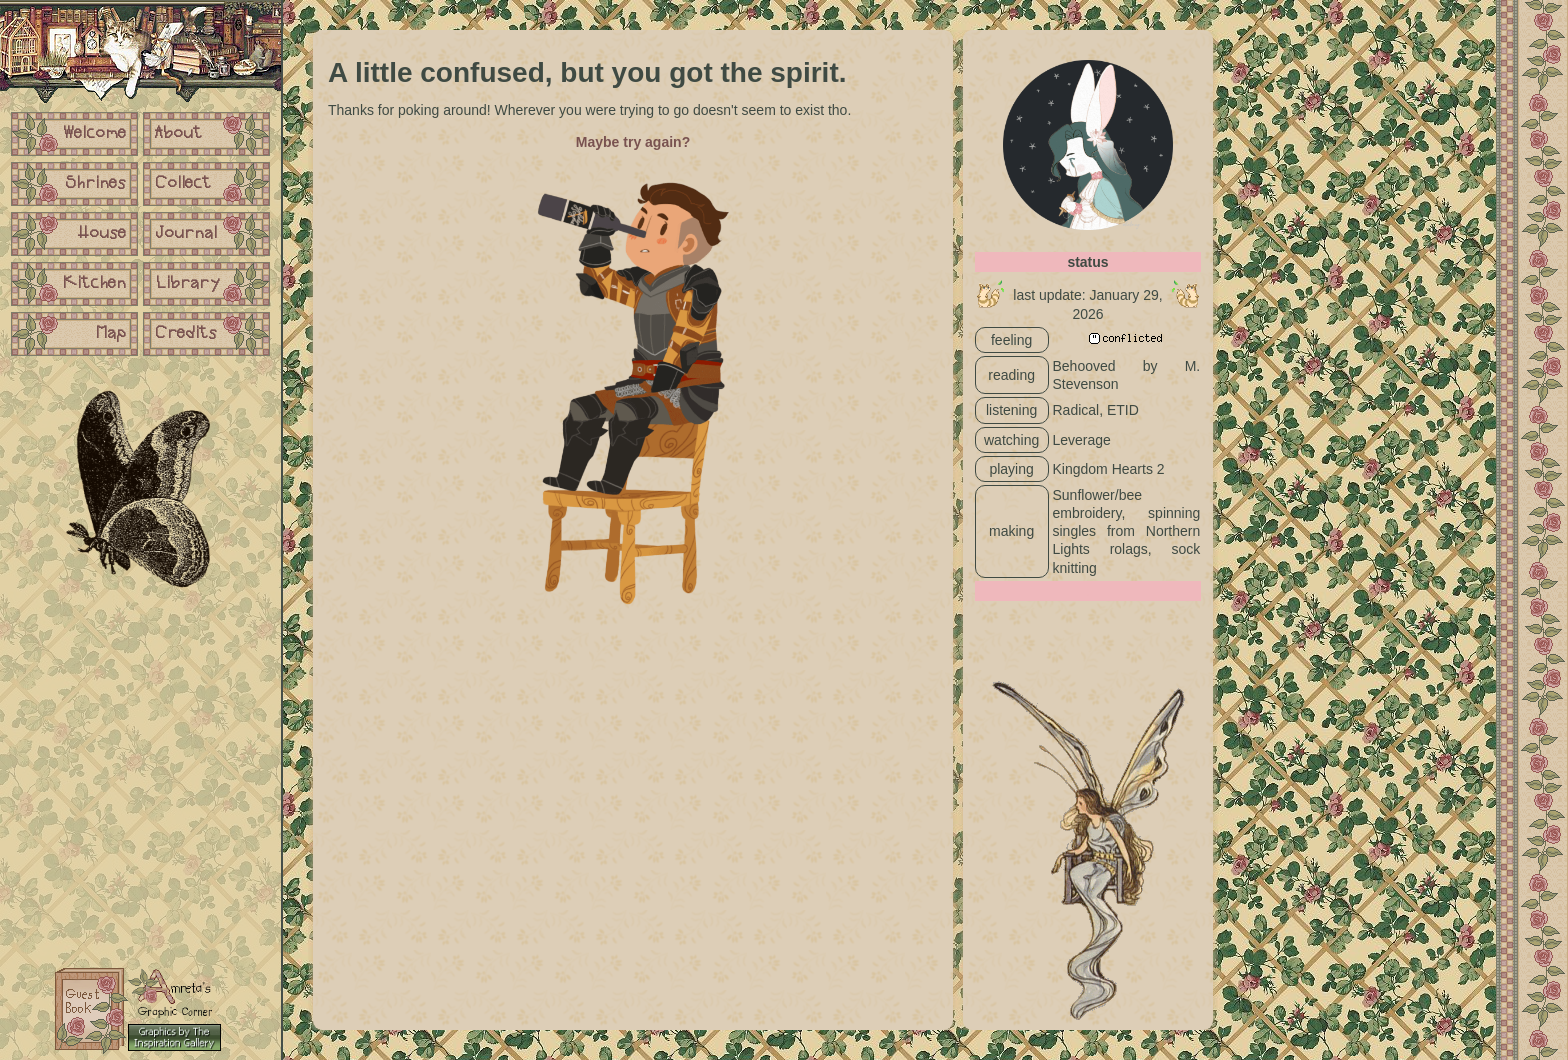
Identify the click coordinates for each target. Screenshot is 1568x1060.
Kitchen (95, 284)
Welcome (95, 134)
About (179, 134)
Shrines (96, 184)
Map (111, 334)
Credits (186, 334)
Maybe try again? (633, 142)
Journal (186, 234)
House (102, 234)
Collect (183, 184)
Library (188, 284)
